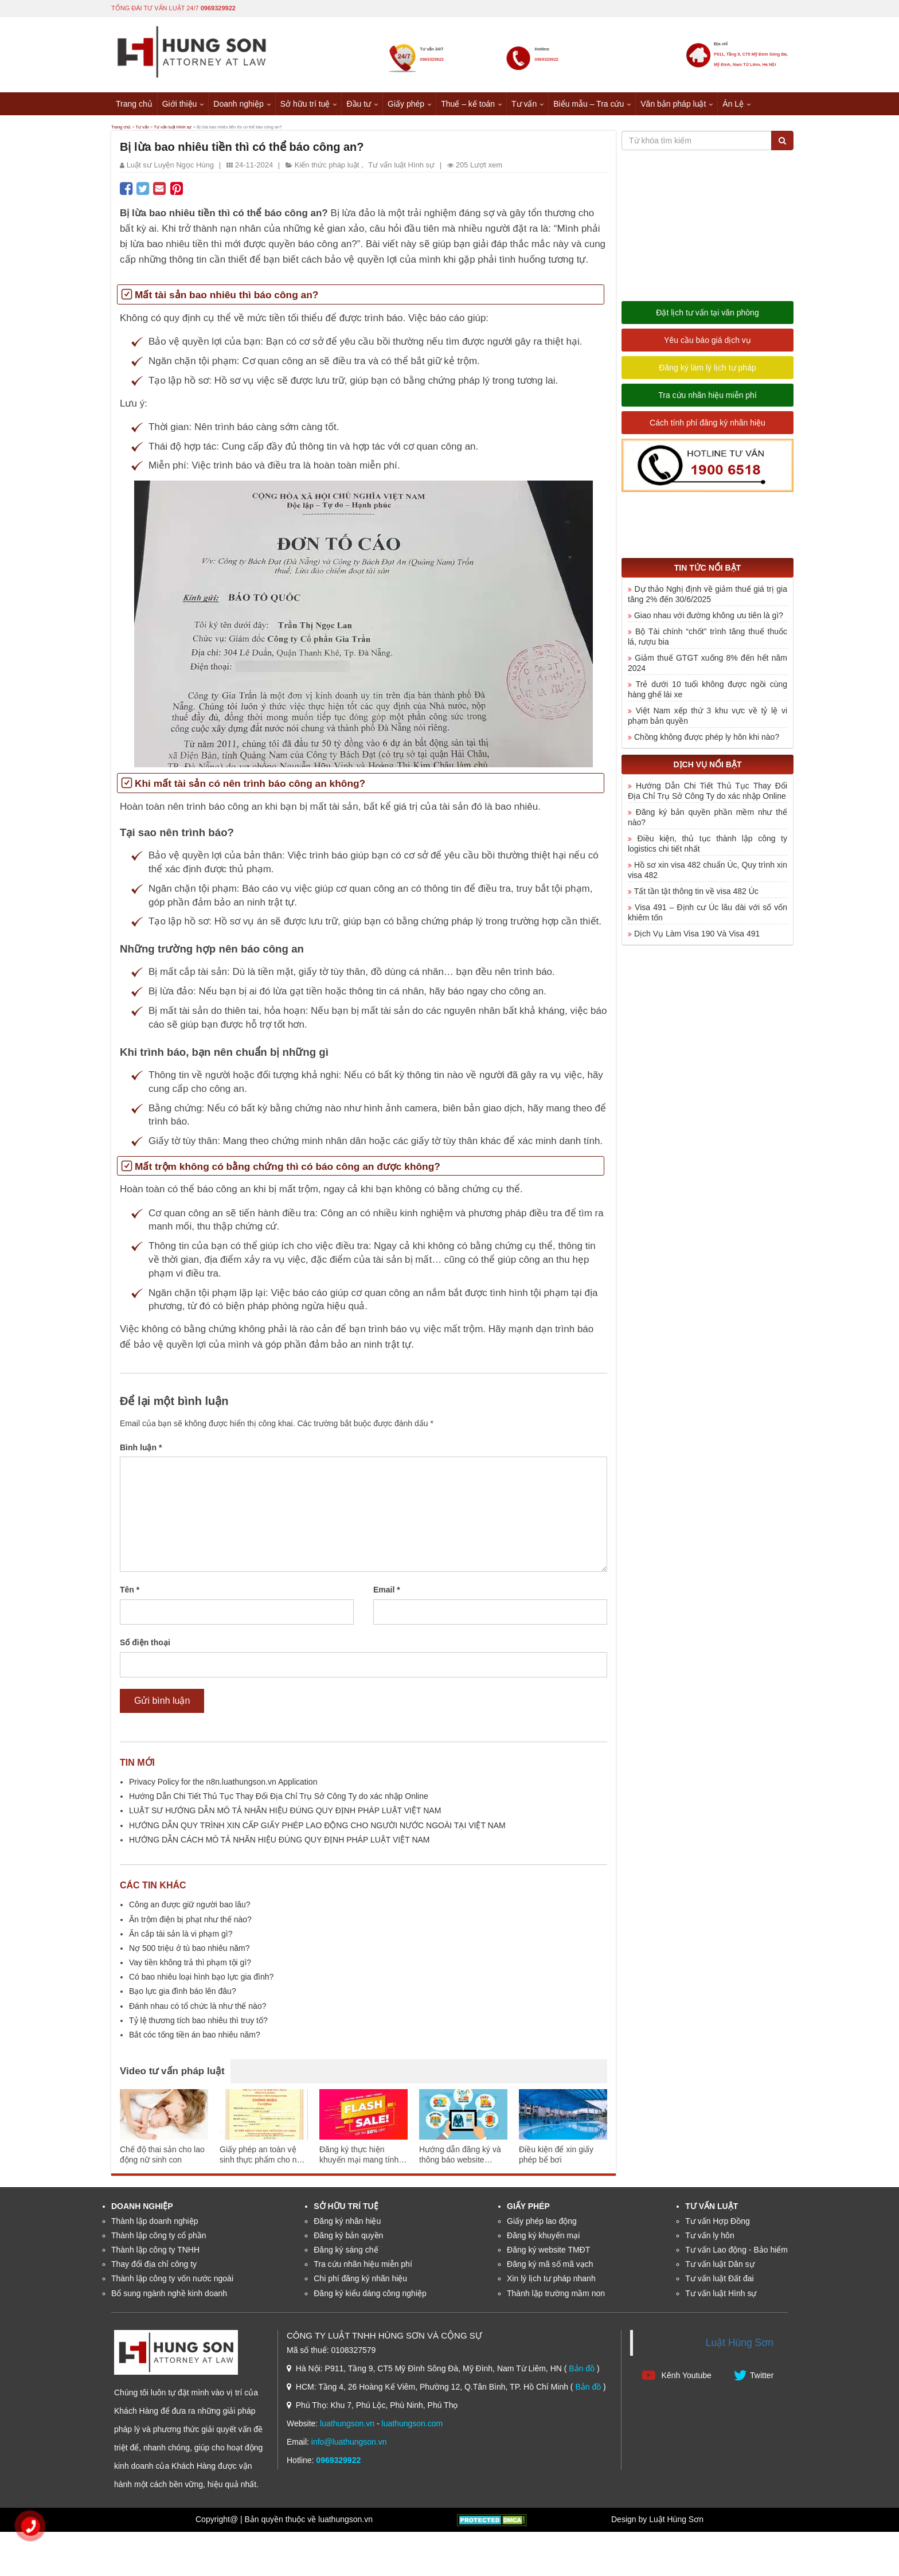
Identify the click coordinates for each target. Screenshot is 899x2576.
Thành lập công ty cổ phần (158, 2238)
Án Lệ (733, 102)
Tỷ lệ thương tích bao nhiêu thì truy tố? (198, 2023)
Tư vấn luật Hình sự (226, 128)
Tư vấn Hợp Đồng (717, 2224)
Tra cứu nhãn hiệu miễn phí (707, 398)
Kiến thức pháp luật (327, 168)
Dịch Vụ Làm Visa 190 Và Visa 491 (697, 937)
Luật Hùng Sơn (739, 2346)
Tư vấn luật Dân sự (719, 2267)
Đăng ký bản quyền (348, 2238)
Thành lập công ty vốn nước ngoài (172, 2282)
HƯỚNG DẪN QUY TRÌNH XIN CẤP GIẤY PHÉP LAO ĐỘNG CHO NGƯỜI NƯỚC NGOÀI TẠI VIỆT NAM (317, 1828)
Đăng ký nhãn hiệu (347, 2224)
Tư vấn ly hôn (709, 2238)
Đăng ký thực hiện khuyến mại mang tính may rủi (358, 2159)
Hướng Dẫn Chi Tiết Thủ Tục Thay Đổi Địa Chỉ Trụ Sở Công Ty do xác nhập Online (278, 1799)
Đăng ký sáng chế (346, 2253)
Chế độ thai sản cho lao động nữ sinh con (162, 2158)
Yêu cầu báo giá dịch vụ (707, 343)
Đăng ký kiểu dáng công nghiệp (370, 2296)
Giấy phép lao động (542, 2224)
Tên (129, 1593)
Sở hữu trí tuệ (305, 102)
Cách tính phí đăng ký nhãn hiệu (707, 426)
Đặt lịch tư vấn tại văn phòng (707, 316)
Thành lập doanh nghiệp (154, 2224)
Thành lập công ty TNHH (155, 2253)
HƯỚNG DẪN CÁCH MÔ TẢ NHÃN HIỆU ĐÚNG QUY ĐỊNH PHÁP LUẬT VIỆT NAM (279, 1843)
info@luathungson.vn (349, 2445)
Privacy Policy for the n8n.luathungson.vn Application (223, 1785)
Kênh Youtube (677, 2378)
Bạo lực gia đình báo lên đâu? (182, 1995)
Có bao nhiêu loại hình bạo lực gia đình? (201, 1980)
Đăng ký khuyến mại (543, 2238)
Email (386, 1593)
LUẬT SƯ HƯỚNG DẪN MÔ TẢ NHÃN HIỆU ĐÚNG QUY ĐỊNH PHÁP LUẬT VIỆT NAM (285, 1814)
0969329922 (218, 7)
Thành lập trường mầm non (556, 2296)
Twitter (753, 2378)
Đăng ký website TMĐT (548, 2253)
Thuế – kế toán (468, 102)
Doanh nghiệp (238, 102)
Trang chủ (134, 102)
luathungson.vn (347, 2426)
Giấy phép (406, 102)
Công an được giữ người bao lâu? (190, 1908)
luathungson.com (412, 2426)
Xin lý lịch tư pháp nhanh (551, 2282)
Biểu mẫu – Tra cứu (588, 102)
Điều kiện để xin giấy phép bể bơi (556, 2158)
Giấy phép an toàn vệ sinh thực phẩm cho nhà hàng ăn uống (263, 2159)
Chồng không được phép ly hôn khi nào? (706, 740)
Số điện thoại (145, 1645)
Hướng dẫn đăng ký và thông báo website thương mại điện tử (460, 2159)
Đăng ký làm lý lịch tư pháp (707, 371)
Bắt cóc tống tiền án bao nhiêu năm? (194, 2038)
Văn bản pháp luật (673, 102)
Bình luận (141, 1450)
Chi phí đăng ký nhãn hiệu (360, 2282)
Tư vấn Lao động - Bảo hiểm (736, 2253)
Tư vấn (524, 102)
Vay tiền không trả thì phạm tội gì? (190, 1965)
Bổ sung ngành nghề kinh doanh (169, 2296)
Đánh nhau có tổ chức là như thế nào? (197, 2009)
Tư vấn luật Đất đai (719, 2282)
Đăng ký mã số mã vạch (550, 2267)
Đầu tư (358, 102)
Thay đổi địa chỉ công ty (154, 2267)
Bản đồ (582, 2371)
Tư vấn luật (711, 2210)
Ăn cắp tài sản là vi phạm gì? (180, 1937)
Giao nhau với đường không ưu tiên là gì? (708, 618)
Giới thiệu (179, 102)
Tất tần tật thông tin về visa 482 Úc (696, 894)
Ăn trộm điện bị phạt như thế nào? (190, 1922)
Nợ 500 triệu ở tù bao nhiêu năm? (189, 1951)
